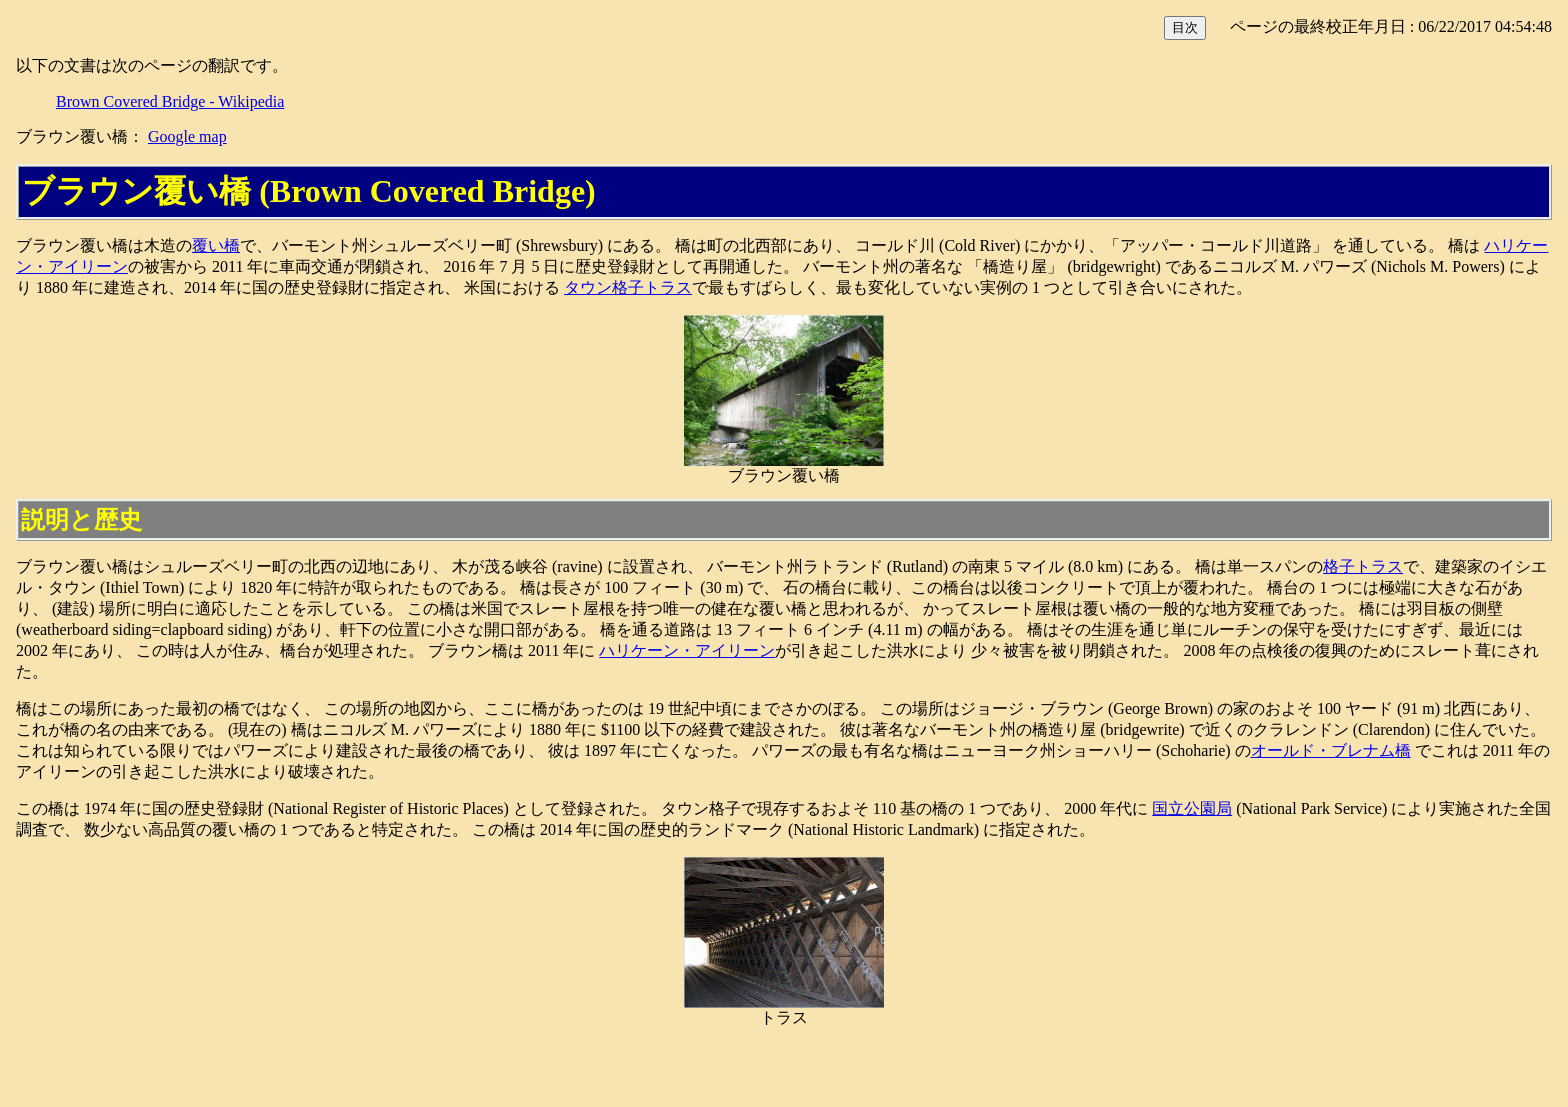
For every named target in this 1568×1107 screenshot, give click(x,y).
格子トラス (1363, 566)
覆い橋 (216, 245)
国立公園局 (1192, 808)
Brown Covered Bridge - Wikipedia (170, 101)
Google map (187, 136)
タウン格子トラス (628, 287)
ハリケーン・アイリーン (687, 650)
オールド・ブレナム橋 (1331, 750)
